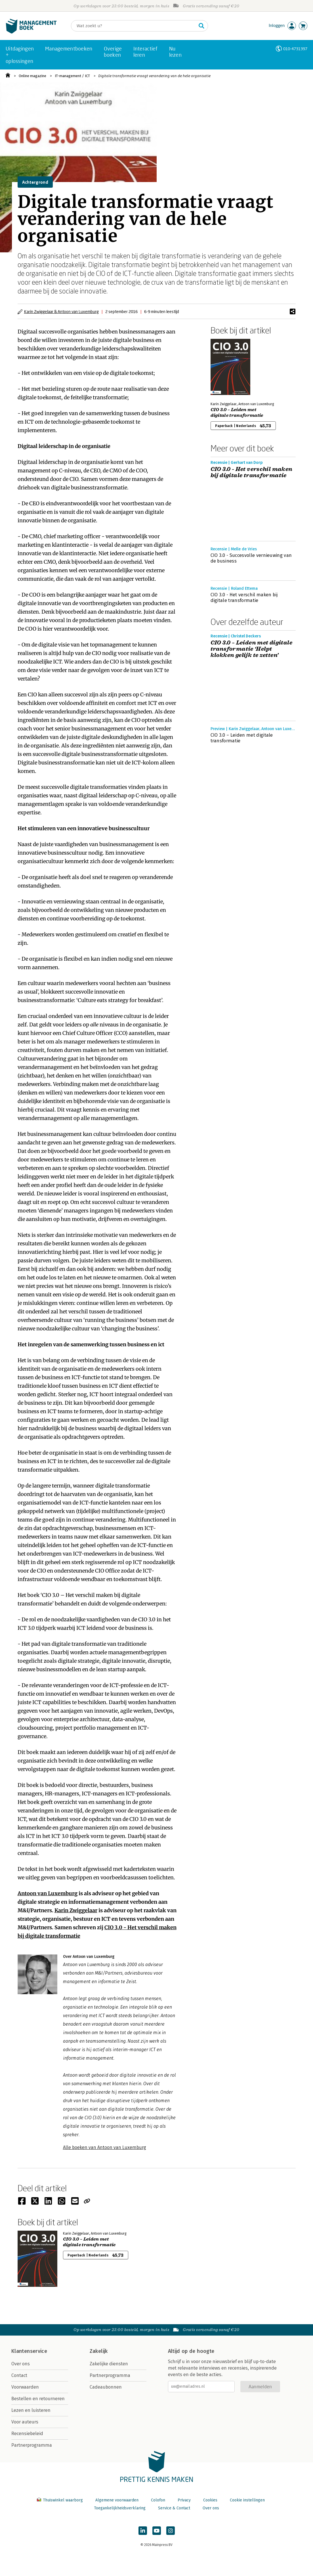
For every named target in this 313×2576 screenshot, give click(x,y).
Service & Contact (174, 2508)
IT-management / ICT (72, 76)
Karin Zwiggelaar (75, 1910)
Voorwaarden (25, 2387)
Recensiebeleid (27, 2433)
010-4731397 (295, 48)
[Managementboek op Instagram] (170, 2530)
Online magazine (32, 76)
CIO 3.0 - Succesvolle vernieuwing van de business (251, 558)
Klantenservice (29, 2351)
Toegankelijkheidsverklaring (120, 2508)
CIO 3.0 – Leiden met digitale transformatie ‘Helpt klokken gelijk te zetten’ (252, 649)
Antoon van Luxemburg (47, 1893)
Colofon (158, 2500)
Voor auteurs (24, 2422)
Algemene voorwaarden (116, 2500)
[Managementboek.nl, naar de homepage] (31, 32)
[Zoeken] (134, 25)
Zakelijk (99, 2351)
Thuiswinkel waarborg (60, 2500)
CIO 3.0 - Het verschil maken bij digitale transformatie (252, 472)
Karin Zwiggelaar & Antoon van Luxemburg (61, 311)
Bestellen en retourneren (38, 2398)
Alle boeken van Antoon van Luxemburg (104, 2147)
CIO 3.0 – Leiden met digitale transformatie (237, 412)
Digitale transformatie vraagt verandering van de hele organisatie (154, 76)
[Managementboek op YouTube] (156, 2530)
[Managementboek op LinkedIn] (142, 2530)
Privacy (184, 2500)
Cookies (210, 2500)
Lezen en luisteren (31, 2410)
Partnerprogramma (31, 2445)
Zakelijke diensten (109, 2363)
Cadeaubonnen (106, 2387)
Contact (19, 2375)
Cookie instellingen (247, 2500)
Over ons (20, 2363)
